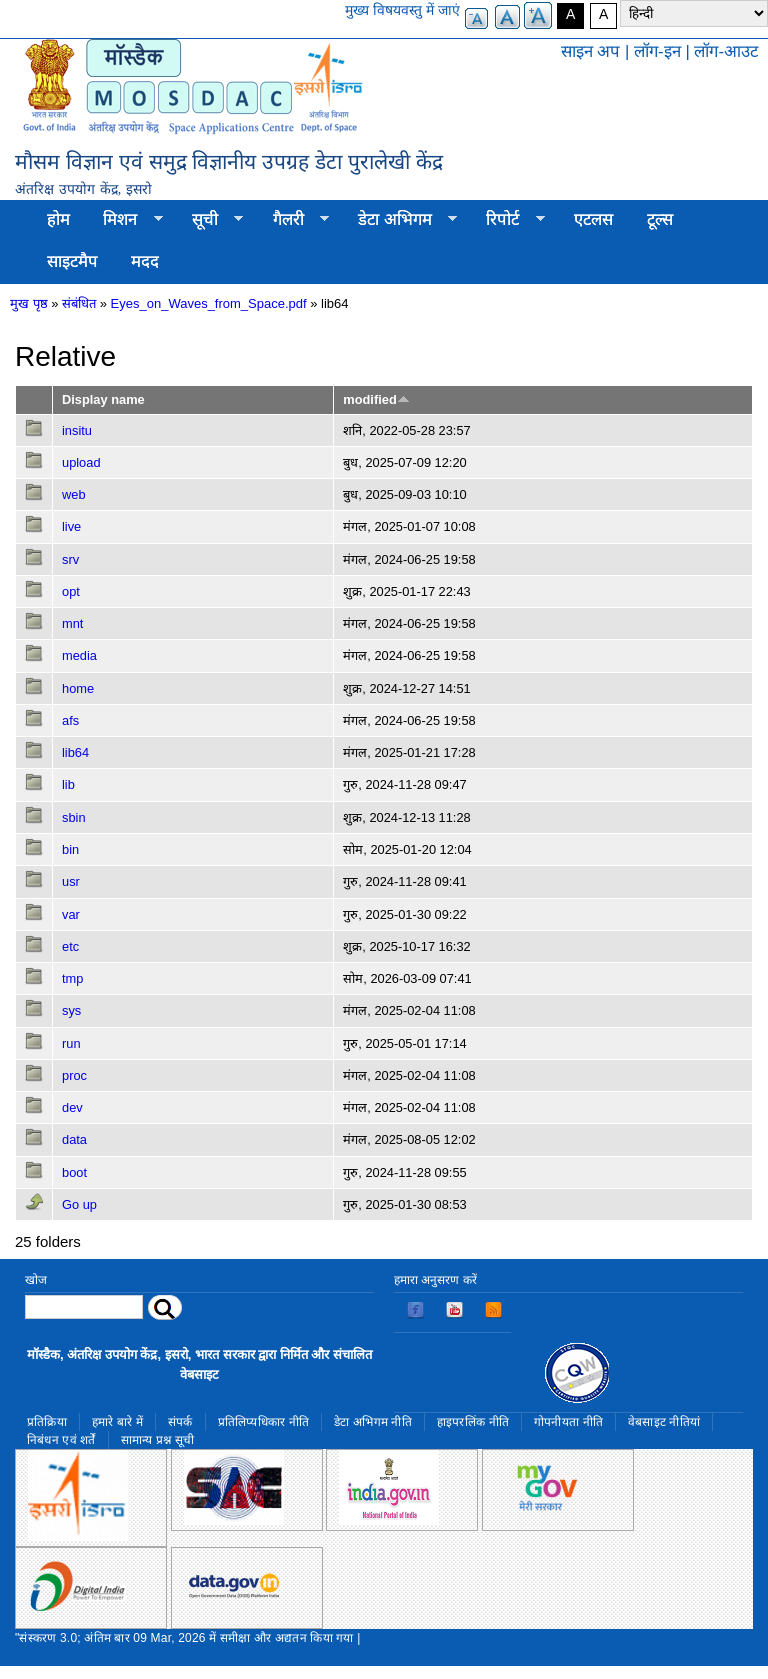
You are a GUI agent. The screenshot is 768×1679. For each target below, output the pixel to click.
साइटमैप (72, 261)
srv (70, 559)
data (74, 1139)
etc (70, 946)
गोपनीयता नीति (568, 1422)
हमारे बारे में (117, 1422)
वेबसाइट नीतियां (664, 1422)
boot (74, 1172)
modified (376, 399)
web (74, 494)
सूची (209, 220)
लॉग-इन (657, 51)
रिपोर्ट (507, 220)
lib (68, 784)
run (71, 1043)
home (78, 688)
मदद (145, 261)
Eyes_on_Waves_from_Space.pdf (209, 303)
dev (72, 1107)
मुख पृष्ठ (29, 303)
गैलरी (292, 220)
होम (58, 219)
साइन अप (591, 51)
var (71, 914)
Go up (79, 1204)
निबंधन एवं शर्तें (61, 1440)
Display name (103, 399)
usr (71, 881)
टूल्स (660, 219)
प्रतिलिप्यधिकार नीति (264, 1422)
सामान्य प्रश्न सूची (158, 1440)
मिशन (125, 220)
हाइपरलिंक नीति (473, 1422)
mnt (72, 623)
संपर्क (180, 1422)
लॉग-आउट (726, 51)
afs (70, 720)
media (79, 655)
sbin (74, 817)
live (71, 526)
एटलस (593, 219)
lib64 (75, 752)
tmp (72, 978)
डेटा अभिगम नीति (373, 1422)
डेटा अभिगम (399, 220)
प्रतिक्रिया (47, 1422)
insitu (77, 430)
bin (70, 849)
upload (81, 462)
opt (71, 591)
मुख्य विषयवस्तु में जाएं (402, 10)
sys (71, 1010)
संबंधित (79, 303)
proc (74, 1075)
